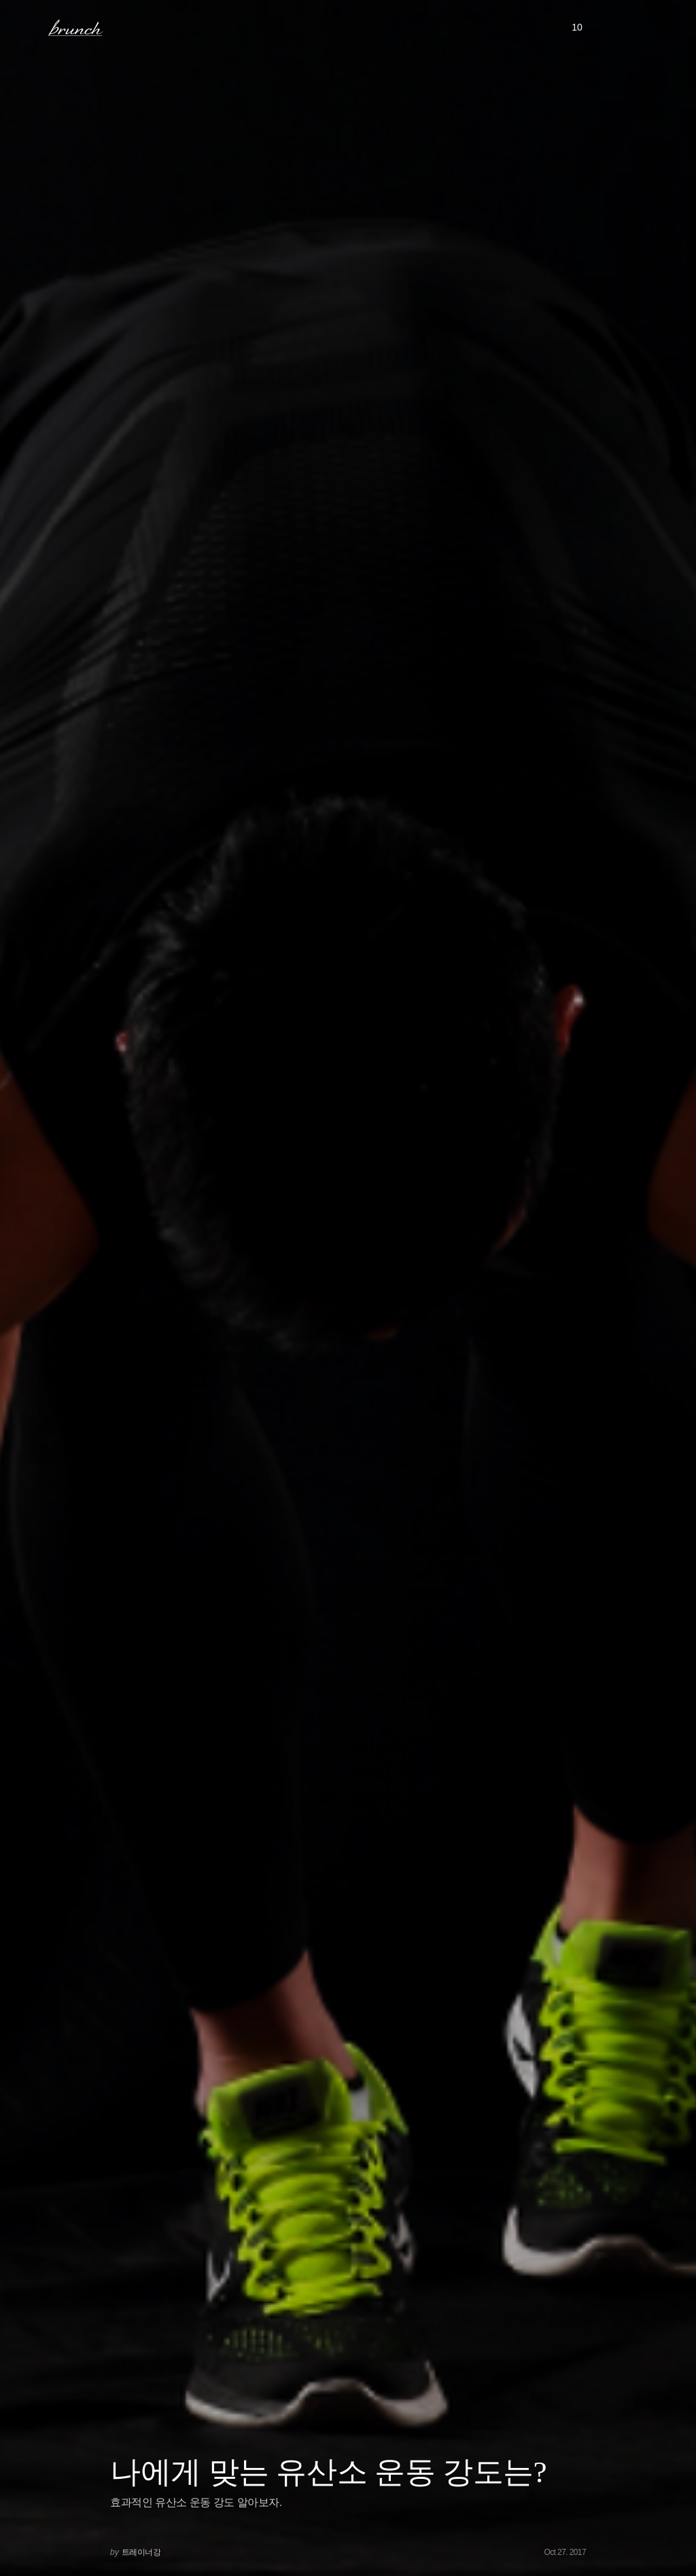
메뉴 (29, 27)
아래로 (668, 2547)
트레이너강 (141, 2552)
